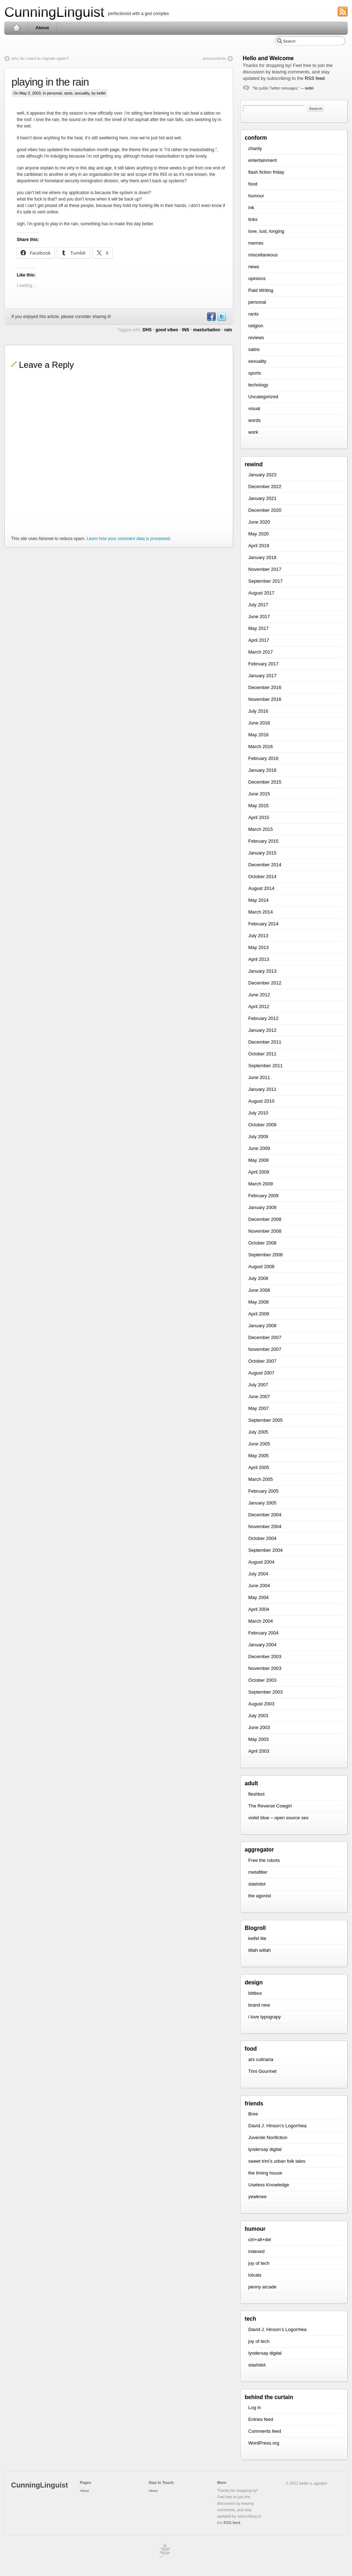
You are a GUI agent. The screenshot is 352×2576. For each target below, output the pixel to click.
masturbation (206, 329)
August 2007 (261, 1373)
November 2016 (265, 699)
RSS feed (315, 78)
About (42, 27)
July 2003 (258, 1715)
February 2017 (263, 663)
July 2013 (258, 935)
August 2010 (261, 1101)
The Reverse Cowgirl (270, 1806)
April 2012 (258, 1006)
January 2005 (262, 1503)
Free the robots (264, 1860)
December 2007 (265, 1337)
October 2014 (262, 876)
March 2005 (260, 1479)
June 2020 (259, 522)
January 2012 (262, 1030)
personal (54, 93)
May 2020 (258, 533)
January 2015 (262, 853)
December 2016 (265, 687)
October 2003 (262, 1680)
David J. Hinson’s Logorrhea (277, 2125)
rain (228, 329)
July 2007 (258, 1384)
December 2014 (265, 864)
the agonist (259, 1895)
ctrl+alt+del (259, 2239)
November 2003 (265, 1668)
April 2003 (258, 1751)
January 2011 (262, 1089)
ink (251, 207)
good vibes (167, 329)
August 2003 (261, 1703)
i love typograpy (264, 2016)
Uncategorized (263, 396)
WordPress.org (263, 2443)
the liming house (265, 2173)
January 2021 (262, 498)
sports (254, 373)
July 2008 (258, 1278)
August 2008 (261, 1266)
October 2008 (262, 1243)
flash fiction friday (266, 172)
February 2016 (263, 758)
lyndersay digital (265, 2149)
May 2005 (258, 1455)
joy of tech (258, 2263)
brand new (259, 2005)
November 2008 (265, 1231)
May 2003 (258, 1739)
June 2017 (259, 616)
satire (254, 349)
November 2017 (265, 569)
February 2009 (263, 1195)
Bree (253, 2114)
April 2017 (258, 640)
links (253, 219)
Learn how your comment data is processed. (129, 538)
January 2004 (262, 1644)
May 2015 (258, 805)
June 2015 (259, 793)
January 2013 (262, 971)
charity (255, 148)
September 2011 (265, 1065)
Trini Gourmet (262, 2071)
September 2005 (265, 1420)
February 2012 (263, 1018)
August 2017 (261, 593)
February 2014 (263, 923)
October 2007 (262, 1361)
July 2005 (258, 1432)
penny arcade (262, 2286)
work (253, 432)
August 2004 (261, 1562)
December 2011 (265, 1042)
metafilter (257, 1872)
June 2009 (259, 1148)
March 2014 (260, 912)
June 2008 (259, 1290)
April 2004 (258, 1609)
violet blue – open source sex (278, 1817)
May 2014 (258, 900)
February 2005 (263, 1491)
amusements (214, 58)
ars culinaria (260, 2059)
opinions (256, 278)
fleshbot (256, 1794)
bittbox (255, 1993)
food (252, 184)
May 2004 (258, 1597)
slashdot (256, 1884)
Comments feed (264, 2431)
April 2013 (258, 959)
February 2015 (263, 841)
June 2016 (259, 723)
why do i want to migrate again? (40, 58)
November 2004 (265, 1526)
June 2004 (259, 1585)
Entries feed (260, 2419)
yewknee (257, 2196)
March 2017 (260, 652)
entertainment (262, 160)
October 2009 (262, 1124)
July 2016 (258, 711)
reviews (256, 337)
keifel (309, 88)
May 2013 (258, 947)
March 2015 (260, 829)
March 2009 (260, 1183)
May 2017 (258, 628)
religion (255, 325)
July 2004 (258, 1573)
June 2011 (259, 1077)
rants (68, 93)
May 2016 (258, 734)
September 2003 (265, 1692)
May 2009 (258, 1160)
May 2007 (258, 1408)
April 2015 (258, 817)
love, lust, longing (266, 231)
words (254, 420)
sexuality (82, 93)
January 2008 (262, 1325)
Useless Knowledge (268, 2184)
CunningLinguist (54, 12)
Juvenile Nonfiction (267, 2137)
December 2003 (265, 1656)
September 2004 (265, 1550)
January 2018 (262, 557)
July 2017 (258, 604)
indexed (256, 2251)
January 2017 (262, 675)
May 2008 (258, 1302)
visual (254, 408)
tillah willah (259, 1950)
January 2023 (262, 474)
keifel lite (257, 1938)
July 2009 (258, 1136)
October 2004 (262, 1538)
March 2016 (260, 746)
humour (256, 195)
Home (16, 27)
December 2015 (265, 782)
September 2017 (265, 581)
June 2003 (259, 1727)
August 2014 (261, 888)
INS (185, 329)
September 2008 (265, 1254)
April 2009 (258, 1172)
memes (256, 243)
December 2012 (265, 983)
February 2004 (263, 1633)
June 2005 (259, 1443)
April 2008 (258, 1313)
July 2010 (258, 1113)
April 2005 (258, 1467)
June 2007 (259, 1396)
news (253, 266)
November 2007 (265, 1349)
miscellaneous (263, 254)
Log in (254, 2407)
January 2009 (262, 1207)
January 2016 (262, 770)
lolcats (254, 2275)
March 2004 (260, 1621)
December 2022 (265, 486)
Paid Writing (260, 290)
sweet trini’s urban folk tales (276, 2161)
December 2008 (265, 1219)
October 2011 (262, 1053)
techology (258, 384)
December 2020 (265, 510)
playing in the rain (50, 82)
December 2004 (265, 1514)
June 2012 (259, 994)
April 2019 (258, 545)
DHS (146, 329)
